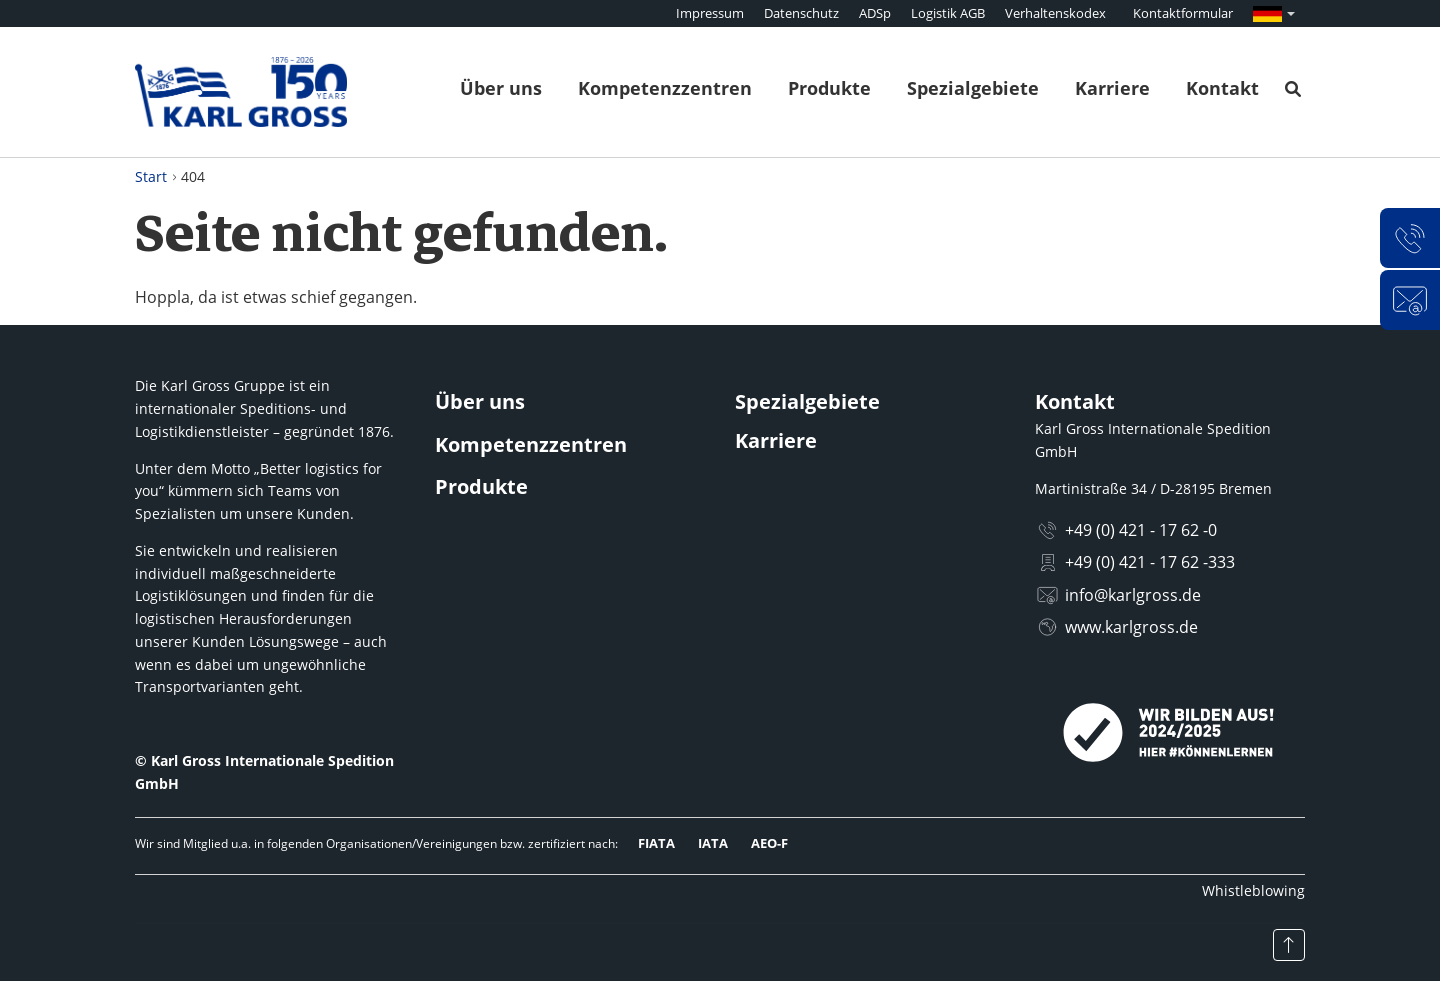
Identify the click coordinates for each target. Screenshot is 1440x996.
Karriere (1112, 88)
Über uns (501, 88)
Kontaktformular (1183, 13)
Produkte (829, 88)
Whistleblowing (1253, 890)
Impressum (710, 13)
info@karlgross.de (1133, 595)
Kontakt (1222, 88)
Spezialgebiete (973, 88)
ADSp (875, 13)
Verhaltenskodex (1055, 13)
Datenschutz (801, 13)
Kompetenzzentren (665, 88)
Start (151, 176)
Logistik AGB (948, 13)
